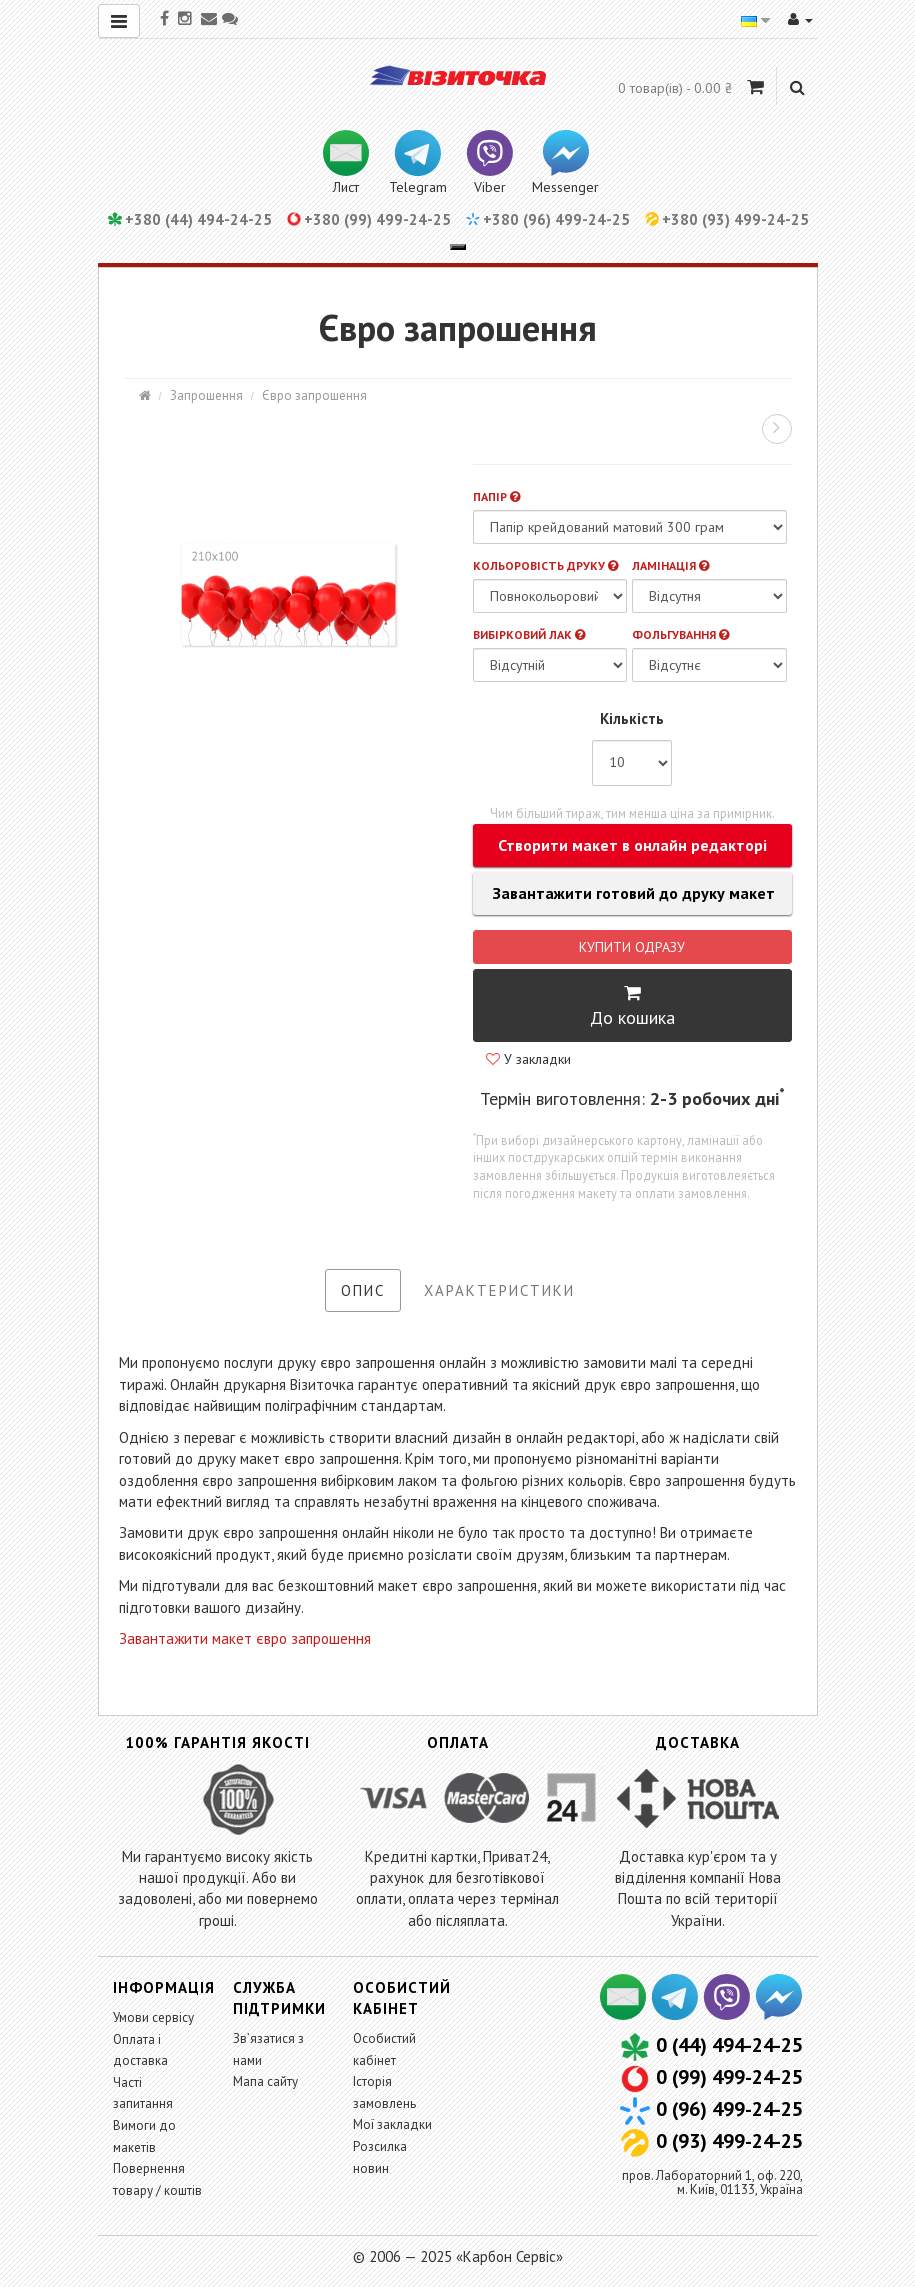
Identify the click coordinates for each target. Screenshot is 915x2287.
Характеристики (499, 1290)
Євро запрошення (314, 395)
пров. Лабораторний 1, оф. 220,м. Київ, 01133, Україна (712, 2182)
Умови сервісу (153, 2017)
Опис (363, 1290)
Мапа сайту (265, 2081)
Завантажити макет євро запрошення (245, 1638)
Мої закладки (392, 2124)
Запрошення (206, 395)
